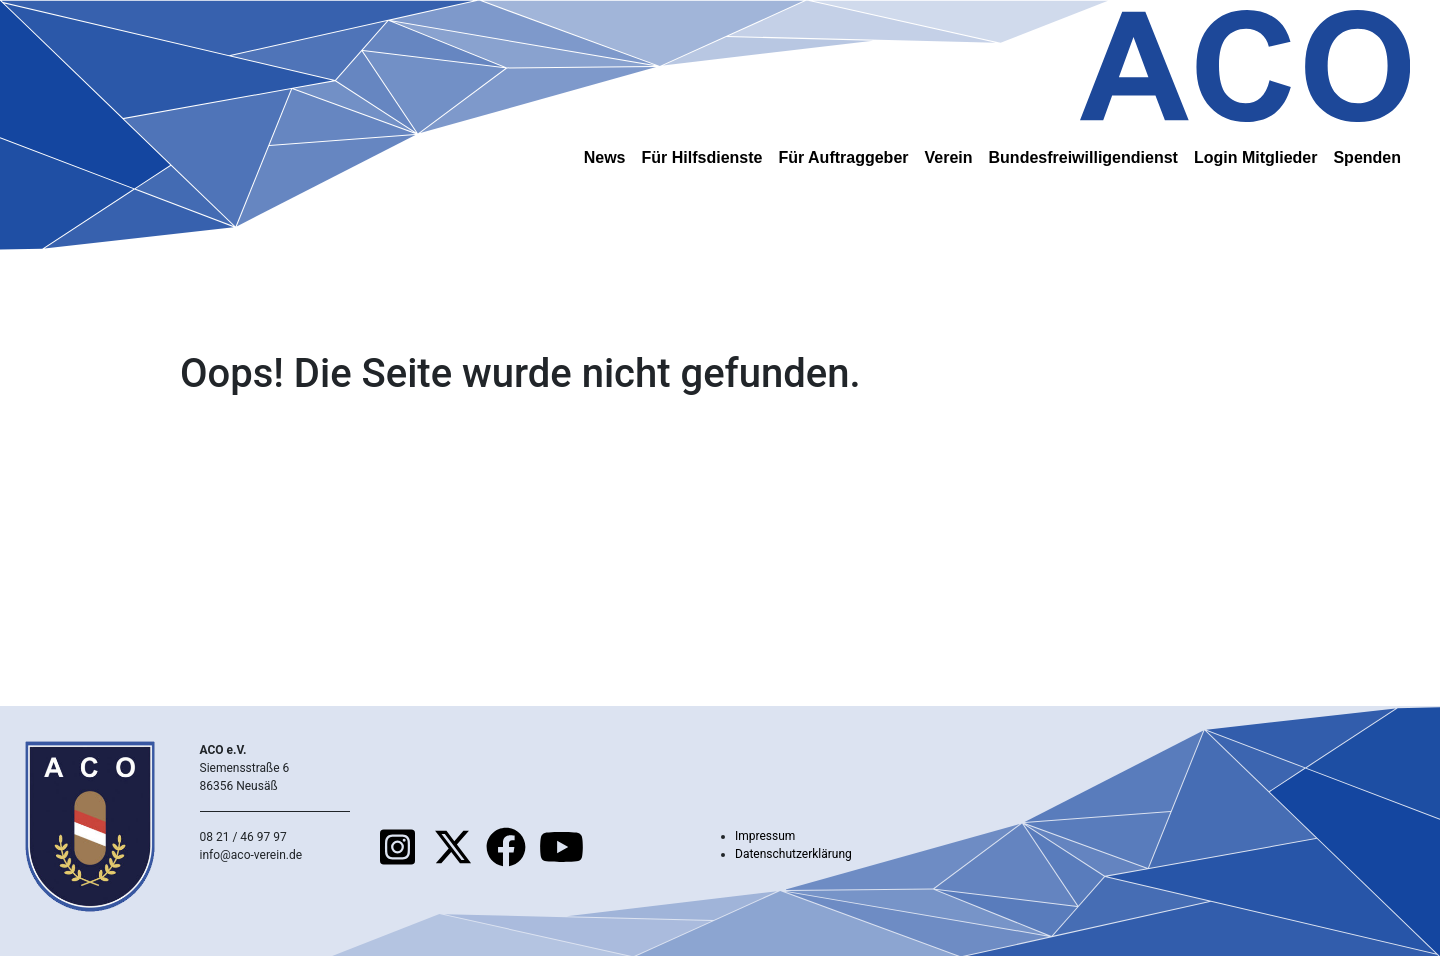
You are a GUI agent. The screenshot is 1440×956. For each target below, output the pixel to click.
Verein (949, 157)
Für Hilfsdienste (702, 157)
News (605, 157)
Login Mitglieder (1256, 157)
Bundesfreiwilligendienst (1083, 157)
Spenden (1367, 157)
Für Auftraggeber (843, 157)
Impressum (765, 836)
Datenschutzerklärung (793, 854)
